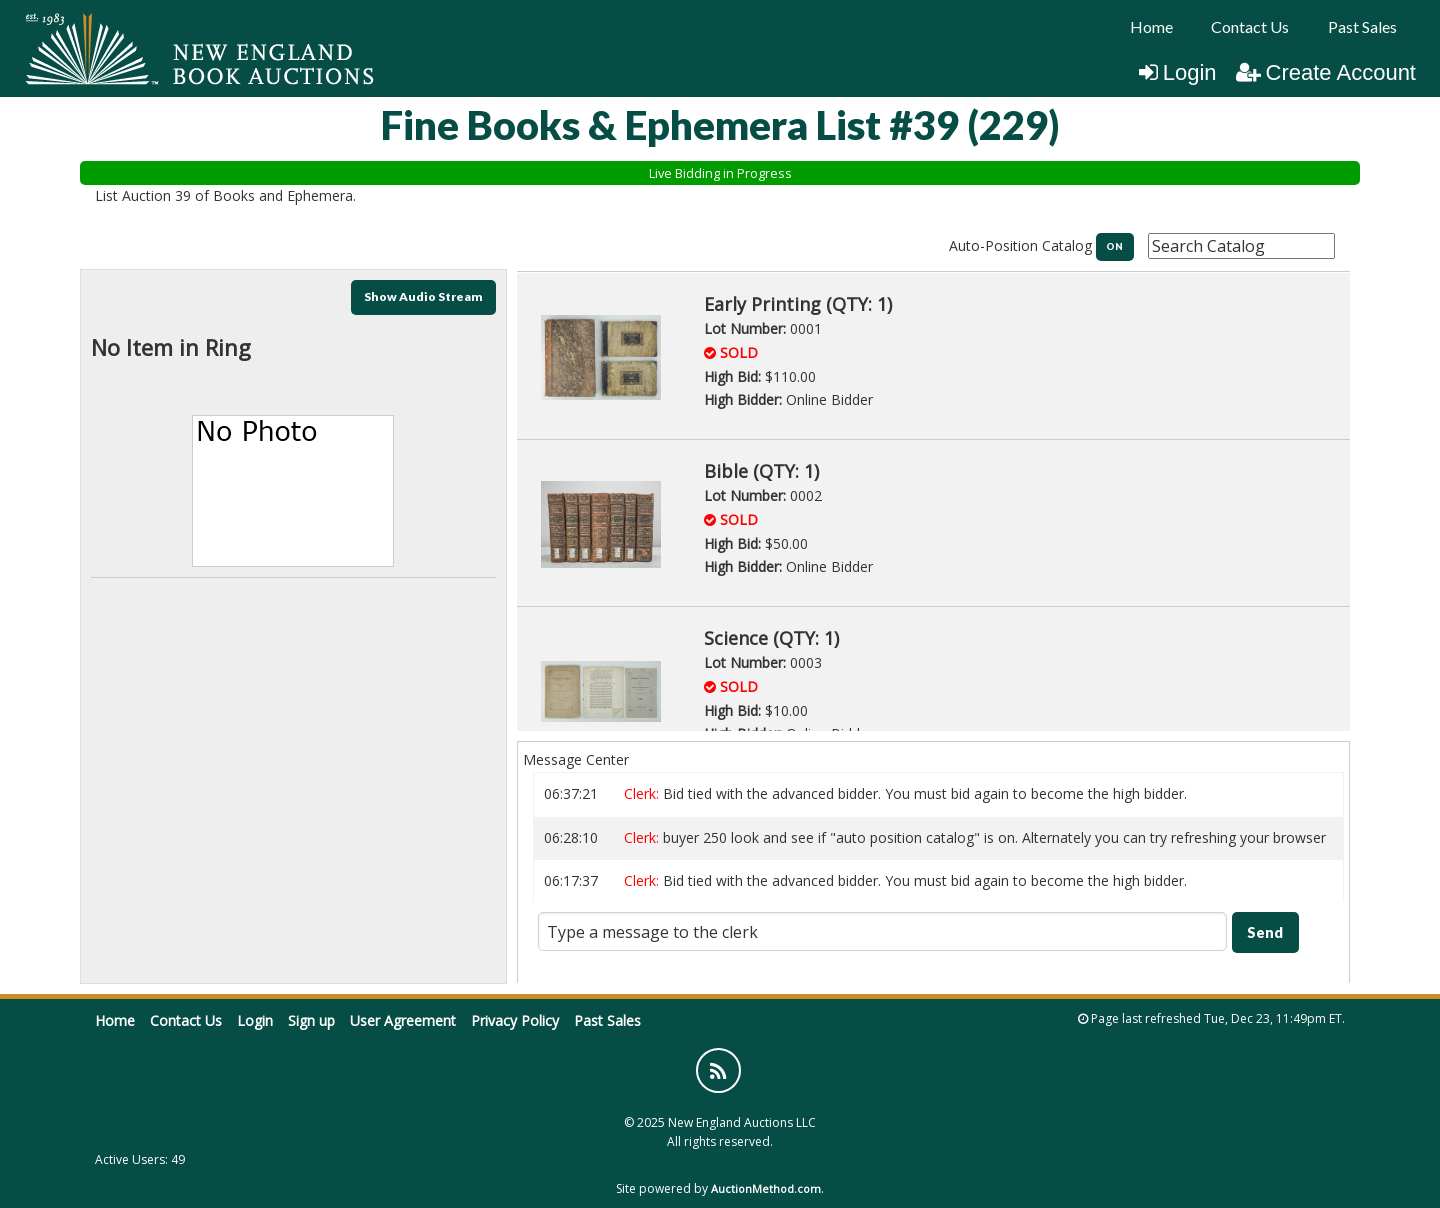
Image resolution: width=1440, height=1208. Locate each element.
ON (1114, 246)
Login (1178, 72)
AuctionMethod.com (766, 1188)
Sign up (311, 1020)
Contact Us (1250, 26)
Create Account (1326, 72)
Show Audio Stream (423, 296)
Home (1151, 26)
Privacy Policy (515, 1020)
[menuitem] (1151, 27)
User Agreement (403, 1020)
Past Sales (1362, 26)
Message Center (576, 759)
